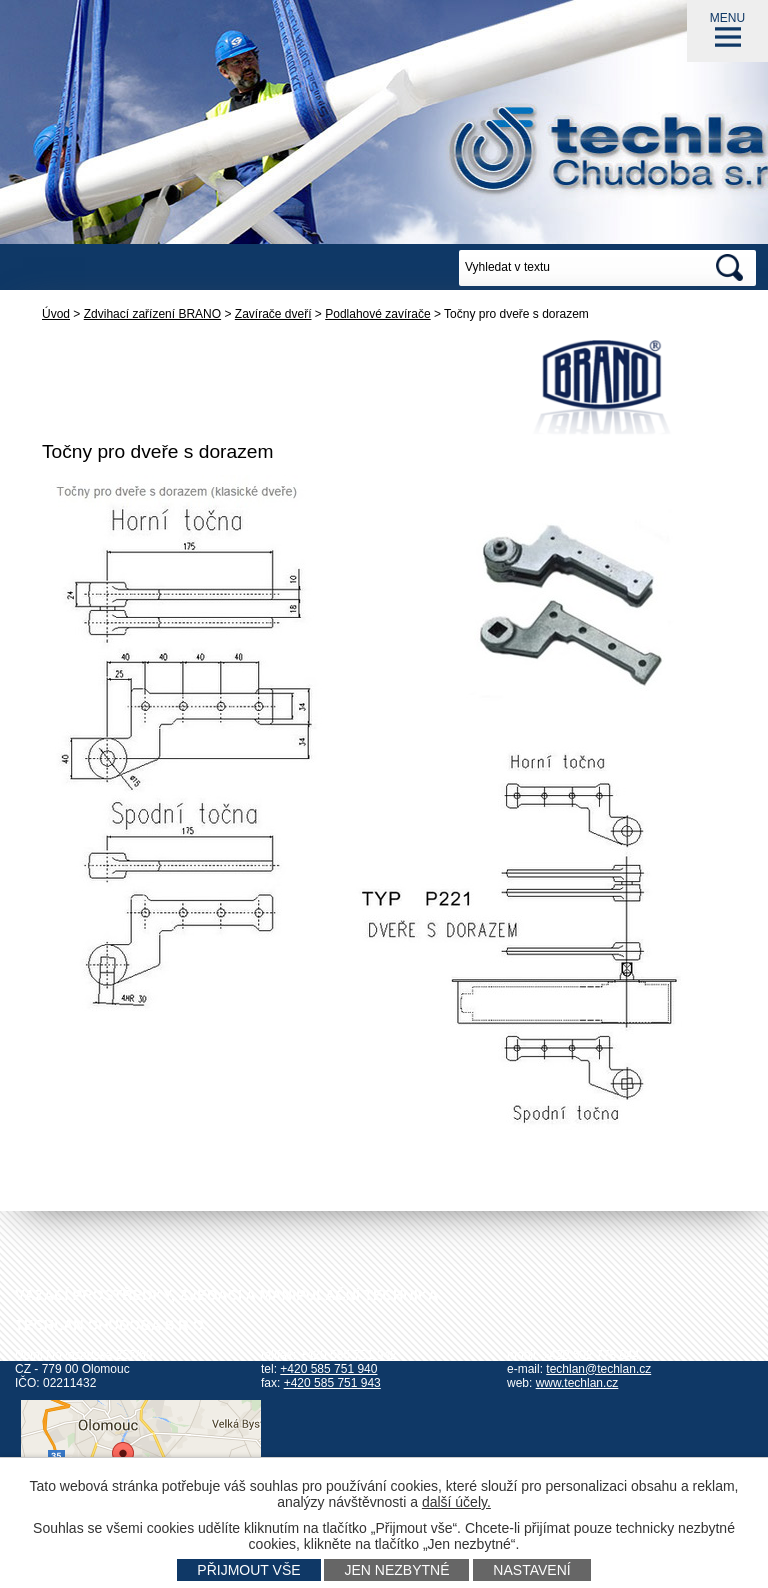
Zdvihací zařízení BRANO (152, 314)
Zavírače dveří (273, 314)
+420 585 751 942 (348, 1355)
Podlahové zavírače (377, 314)
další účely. (456, 1502)
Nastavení (531, 1570)
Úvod (56, 314)
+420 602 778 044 (590, 1355)
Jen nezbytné (396, 1570)
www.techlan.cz (577, 1383)
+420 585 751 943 (332, 1383)
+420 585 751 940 (328, 1369)
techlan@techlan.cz (598, 1369)
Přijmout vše (248, 1570)
